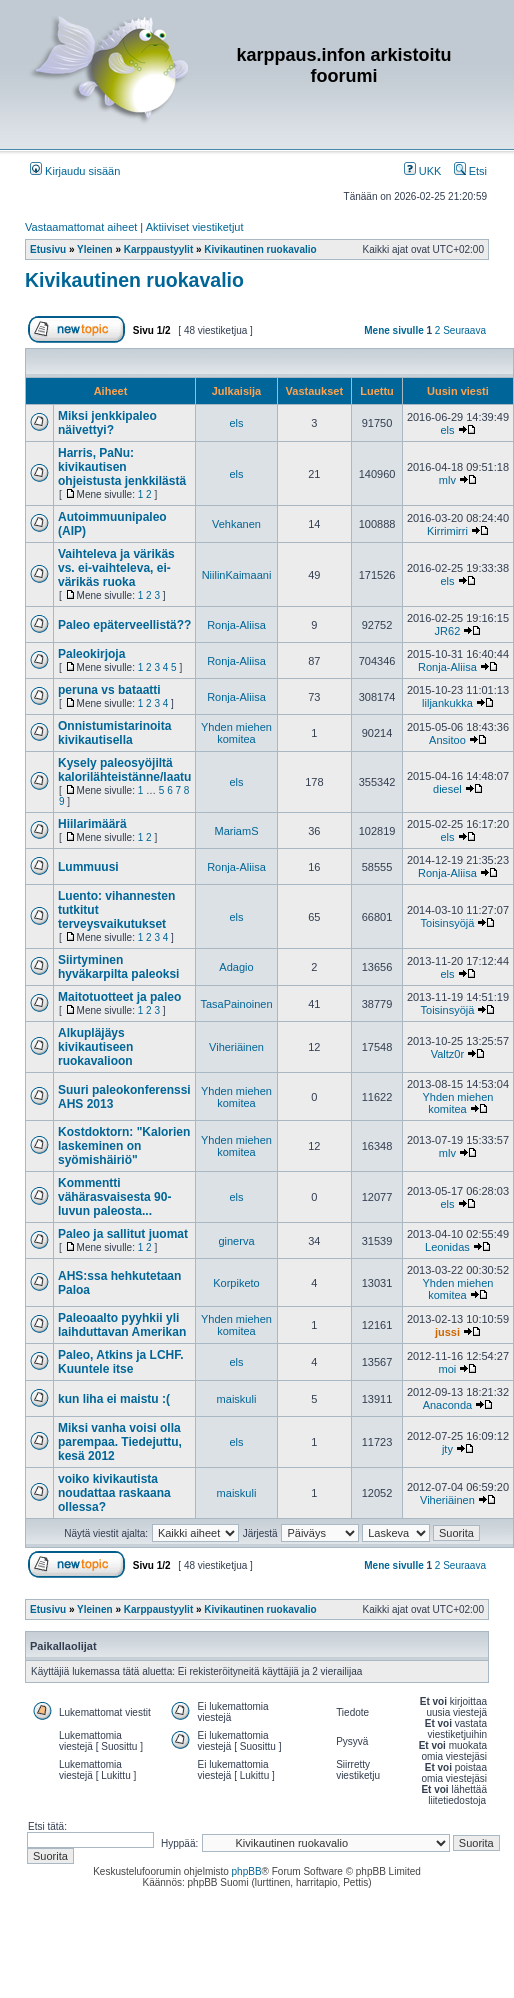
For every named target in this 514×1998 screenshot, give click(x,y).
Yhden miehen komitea (236, 733)
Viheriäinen (236, 1047)
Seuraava (464, 330)
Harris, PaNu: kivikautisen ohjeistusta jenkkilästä (122, 467)
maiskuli (237, 1399)
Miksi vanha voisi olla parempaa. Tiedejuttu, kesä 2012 (120, 1442)
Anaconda (448, 1405)
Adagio (236, 967)
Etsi (470, 171)
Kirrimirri (447, 531)
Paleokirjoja (91, 654)
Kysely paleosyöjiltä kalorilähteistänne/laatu (124, 770)
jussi (447, 1332)
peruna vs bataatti (109, 690)
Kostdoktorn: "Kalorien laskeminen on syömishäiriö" (124, 1146)
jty (447, 1449)
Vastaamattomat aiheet (81, 227)
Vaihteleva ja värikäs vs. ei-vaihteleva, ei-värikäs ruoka (116, 568)
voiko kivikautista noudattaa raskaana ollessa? (114, 1493)
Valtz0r (447, 1054)
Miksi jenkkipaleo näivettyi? (107, 423)
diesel (447, 789)
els (236, 423)
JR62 (448, 631)
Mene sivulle (393, 330)
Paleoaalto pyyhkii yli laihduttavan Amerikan (122, 1325)
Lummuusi (88, 867)
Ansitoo (447, 740)
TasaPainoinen (236, 1004)
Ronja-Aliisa (236, 625)
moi (448, 1369)
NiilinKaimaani (237, 575)
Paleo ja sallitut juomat (123, 1234)
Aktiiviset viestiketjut (195, 227)
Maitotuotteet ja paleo (119, 997)
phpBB (247, 1871)
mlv (447, 480)
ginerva (236, 1241)
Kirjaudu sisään (75, 171)
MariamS (236, 831)
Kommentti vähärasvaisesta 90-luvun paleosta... (114, 1197)
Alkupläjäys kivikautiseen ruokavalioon (95, 1047)
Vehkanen (236, 524)
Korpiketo (236, 1283)
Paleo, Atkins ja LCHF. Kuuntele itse (121, 1362)
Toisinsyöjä (448, 923)
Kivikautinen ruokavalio (134, 280)
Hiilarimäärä (92, 824)
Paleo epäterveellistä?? (124, 625)
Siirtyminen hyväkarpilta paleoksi (118, 967)
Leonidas (447, 1247)
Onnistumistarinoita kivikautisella (114, 733)
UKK (423, 171)
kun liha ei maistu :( (114, 1399)
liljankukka (447, 703)
